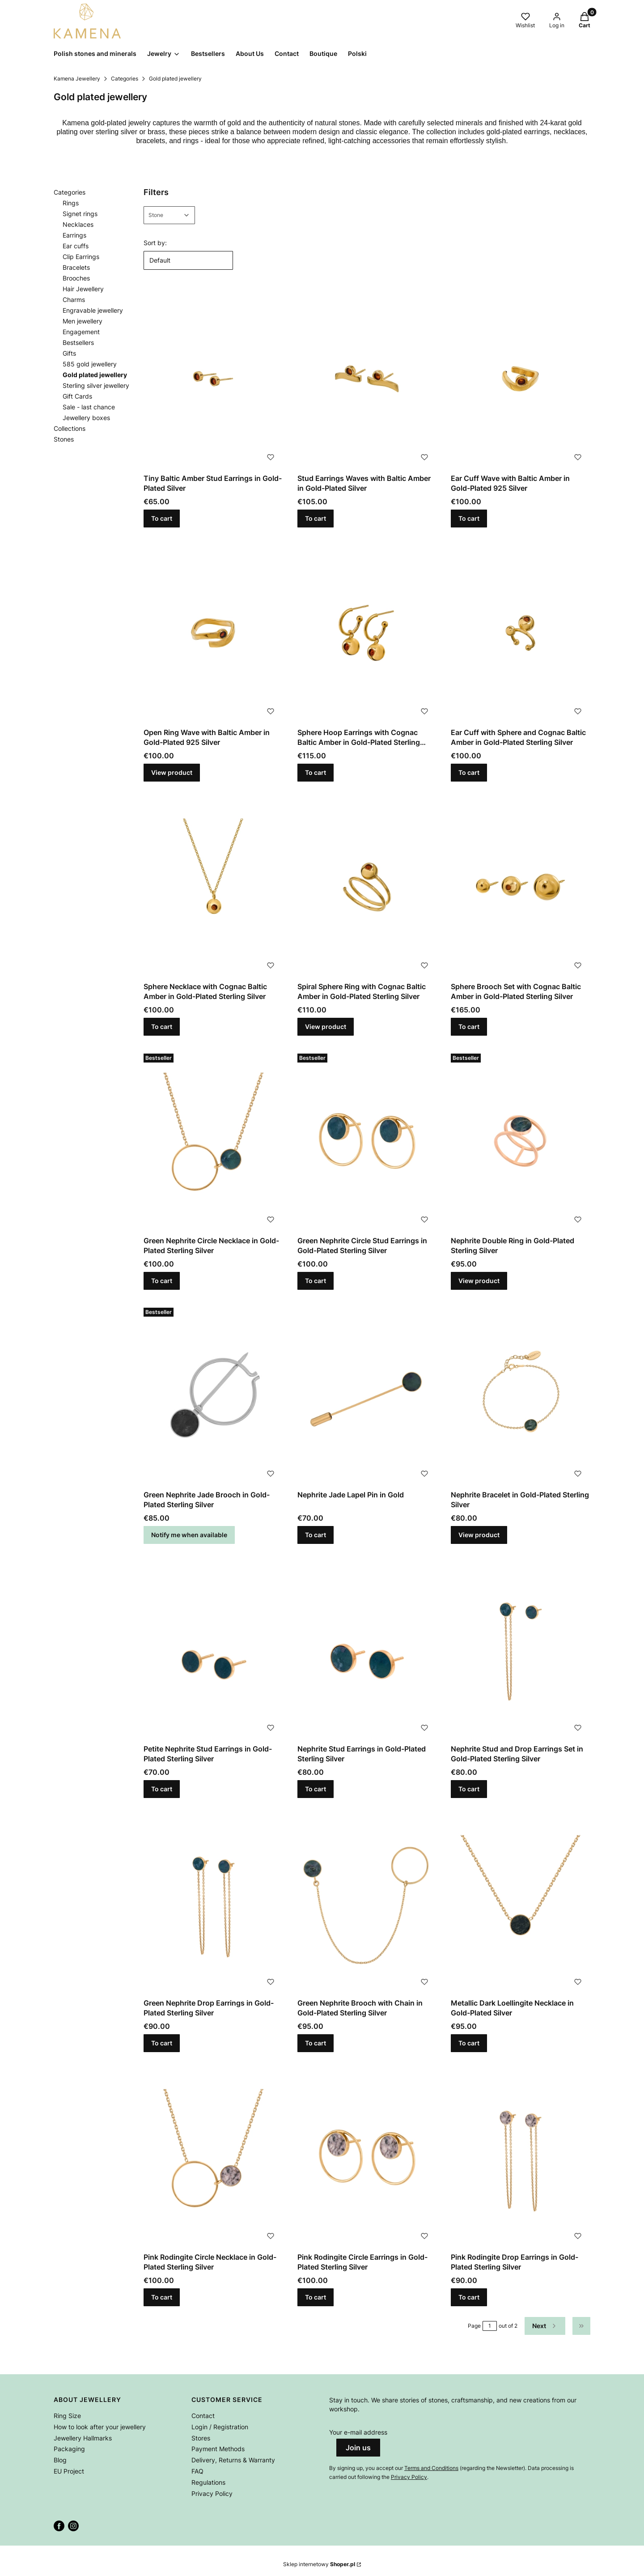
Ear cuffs (76, 246)
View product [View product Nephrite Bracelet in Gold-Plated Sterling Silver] (479, 1535)
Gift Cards (77, 396)
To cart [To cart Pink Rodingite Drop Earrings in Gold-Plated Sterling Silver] (468, 2297)
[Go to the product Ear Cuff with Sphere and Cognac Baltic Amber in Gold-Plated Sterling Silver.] (520, 633)
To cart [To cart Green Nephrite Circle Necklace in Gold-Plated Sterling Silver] (161, 1280)
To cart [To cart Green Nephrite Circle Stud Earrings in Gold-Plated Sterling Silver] (315, 1280)
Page (474, 2325)
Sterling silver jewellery (96, 385)
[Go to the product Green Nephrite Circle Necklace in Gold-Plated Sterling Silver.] (213, 1141)
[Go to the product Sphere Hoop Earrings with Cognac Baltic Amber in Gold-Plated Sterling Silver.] (367, 633)
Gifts (69, 353)
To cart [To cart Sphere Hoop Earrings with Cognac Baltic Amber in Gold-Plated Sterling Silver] (315, 772)
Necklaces (78, 224)
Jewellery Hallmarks (83, 2438)
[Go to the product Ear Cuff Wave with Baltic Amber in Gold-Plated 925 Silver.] (520, 379)
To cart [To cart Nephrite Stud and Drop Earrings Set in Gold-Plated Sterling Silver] (468, 1789)
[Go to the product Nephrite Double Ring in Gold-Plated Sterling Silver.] (520, 1141)
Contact (203, 2415)
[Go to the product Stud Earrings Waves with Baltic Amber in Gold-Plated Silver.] (367, 379)
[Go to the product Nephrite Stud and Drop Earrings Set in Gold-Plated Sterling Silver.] (520, 1649)
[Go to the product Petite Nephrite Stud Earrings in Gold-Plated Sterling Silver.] (213, 1649)
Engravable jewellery (93, 310)
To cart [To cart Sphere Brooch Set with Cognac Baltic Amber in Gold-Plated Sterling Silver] (468, 1026)
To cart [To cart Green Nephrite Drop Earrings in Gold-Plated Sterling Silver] (161, 2043)
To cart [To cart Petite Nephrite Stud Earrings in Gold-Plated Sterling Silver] (161, 1789)
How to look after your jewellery (100, 2427)
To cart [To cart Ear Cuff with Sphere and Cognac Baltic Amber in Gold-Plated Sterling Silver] (468, 772)
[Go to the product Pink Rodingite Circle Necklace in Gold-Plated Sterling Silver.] (213, 2157)
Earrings (74, 235)
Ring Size (67, 2415)
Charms (74, 299)
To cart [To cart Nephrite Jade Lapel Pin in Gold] (315, 1535)
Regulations (208, 2482)
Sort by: (155, 243)
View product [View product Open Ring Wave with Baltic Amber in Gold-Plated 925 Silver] (171, 772)
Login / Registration (219, 2427)
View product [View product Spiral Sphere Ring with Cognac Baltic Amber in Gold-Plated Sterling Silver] (325, 1026)
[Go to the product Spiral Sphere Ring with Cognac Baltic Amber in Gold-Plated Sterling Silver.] (367, 887)
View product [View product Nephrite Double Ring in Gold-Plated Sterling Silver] (479, 1280)
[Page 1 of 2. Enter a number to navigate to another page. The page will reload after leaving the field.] (490, 2326)
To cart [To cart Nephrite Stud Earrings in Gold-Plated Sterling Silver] (315, 1789)
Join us (358, 2447)
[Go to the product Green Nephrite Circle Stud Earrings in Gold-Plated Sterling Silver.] (367, 1141)
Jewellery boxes (86, 417)
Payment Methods (218, 2449)
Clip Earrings (81, 256)
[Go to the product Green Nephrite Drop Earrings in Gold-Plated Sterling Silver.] (213, 1903)
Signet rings (80, 213)
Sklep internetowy (319, 2564)
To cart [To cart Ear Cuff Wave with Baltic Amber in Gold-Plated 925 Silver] (468, 518)
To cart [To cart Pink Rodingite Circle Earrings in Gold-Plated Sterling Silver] (315, 2297)
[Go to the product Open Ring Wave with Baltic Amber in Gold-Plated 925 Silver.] (213, 633)
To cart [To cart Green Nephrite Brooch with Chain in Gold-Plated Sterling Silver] (315, 2043)
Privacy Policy (212, 2493)
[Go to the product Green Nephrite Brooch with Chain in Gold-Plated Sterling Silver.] (367, 1903)
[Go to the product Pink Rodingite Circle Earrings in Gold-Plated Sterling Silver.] (367, 2157)
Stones (64, 439)
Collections (69, 428)
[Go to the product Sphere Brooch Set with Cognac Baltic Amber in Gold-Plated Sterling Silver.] (520, 887)
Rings (71, 203)
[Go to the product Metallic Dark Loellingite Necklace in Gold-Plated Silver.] (520, 1903)
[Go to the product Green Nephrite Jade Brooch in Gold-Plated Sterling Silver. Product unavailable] (213, 1395)
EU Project (69, 2471)
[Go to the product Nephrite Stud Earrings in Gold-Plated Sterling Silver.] (367, 1649)
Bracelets (76, 267)
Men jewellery (82, 321)
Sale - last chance (89, 407)
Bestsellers (78, 342)
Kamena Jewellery (77, 78)
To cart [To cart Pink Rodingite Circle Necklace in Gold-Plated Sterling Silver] (161, 2297)
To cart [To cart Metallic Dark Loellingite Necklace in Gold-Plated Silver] (468, 2043)
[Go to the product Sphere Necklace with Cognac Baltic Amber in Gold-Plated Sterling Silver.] (213, 887)
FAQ (197, 2471)
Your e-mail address (358, 2432)
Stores (200, 2438)
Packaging (69, 2449)
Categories (124, 78)
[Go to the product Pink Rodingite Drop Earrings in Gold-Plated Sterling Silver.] (520, 2157)
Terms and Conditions (431, 2468)
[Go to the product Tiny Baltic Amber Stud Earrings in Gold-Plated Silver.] (213, 379)
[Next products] (545, 2326)
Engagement (81, 332)
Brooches (76, 278)
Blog (60, 2460)
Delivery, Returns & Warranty (233, 2460)
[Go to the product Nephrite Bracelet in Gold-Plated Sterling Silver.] (520, 1395)
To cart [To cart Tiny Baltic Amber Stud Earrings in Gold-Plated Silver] (161, 518)
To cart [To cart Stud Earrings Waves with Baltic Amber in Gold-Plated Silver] (315, 518)
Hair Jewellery (83, 289)
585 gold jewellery (90, 364)
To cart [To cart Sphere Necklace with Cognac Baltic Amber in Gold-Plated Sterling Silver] (161, 1026)
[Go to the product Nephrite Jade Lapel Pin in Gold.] (367, 1395)
